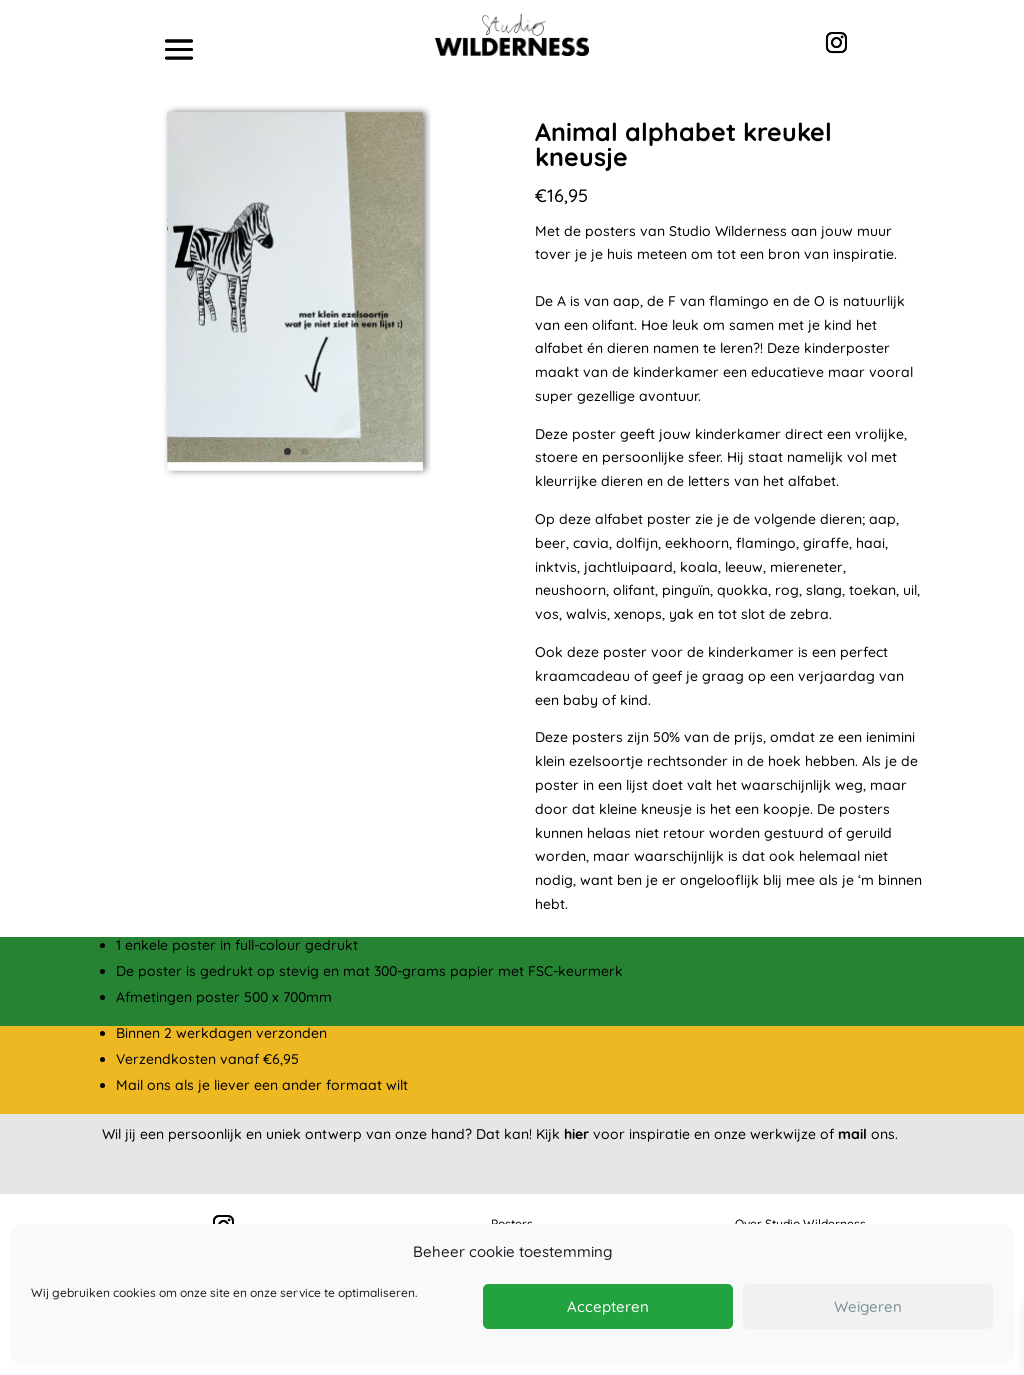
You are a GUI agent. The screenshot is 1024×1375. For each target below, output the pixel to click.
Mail (129, 1085)
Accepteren (608, 1306)
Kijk (562, 1134)
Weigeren (868, 1306)
